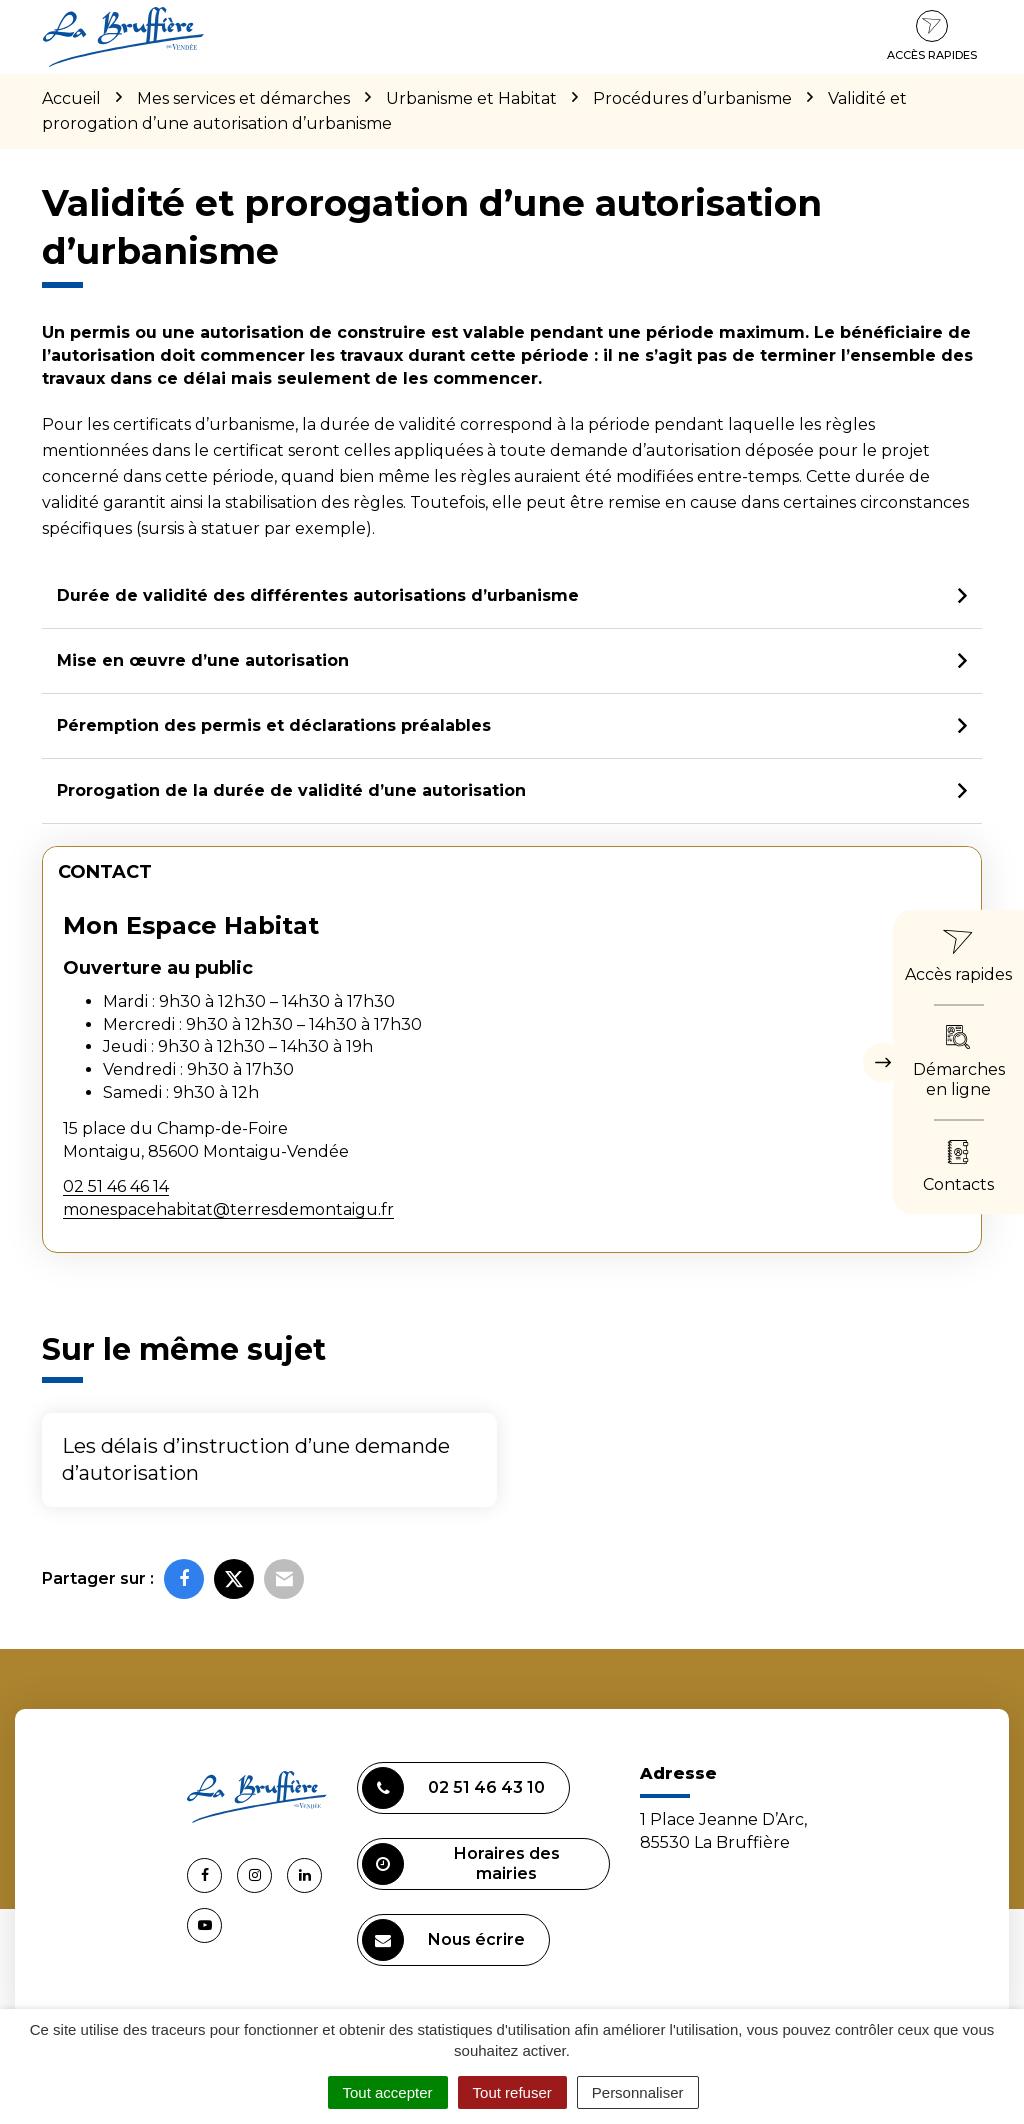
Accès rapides (932, 36)
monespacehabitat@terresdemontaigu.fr (228, 1209)
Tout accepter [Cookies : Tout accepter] (388, 2092)
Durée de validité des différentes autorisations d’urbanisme (318, 595)
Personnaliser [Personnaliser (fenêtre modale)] (638, 2092)
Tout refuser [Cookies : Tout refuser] (512, 2092)
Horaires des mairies (461, 1864)
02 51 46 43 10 (453, 1788)
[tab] (512, 596)
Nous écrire (443, 1940)
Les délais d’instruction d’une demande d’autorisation (256, 1459)
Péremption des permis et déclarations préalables (274, 725)
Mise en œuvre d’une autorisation (203, 660)
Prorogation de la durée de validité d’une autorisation (291, 790)
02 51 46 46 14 (116, 1186)
